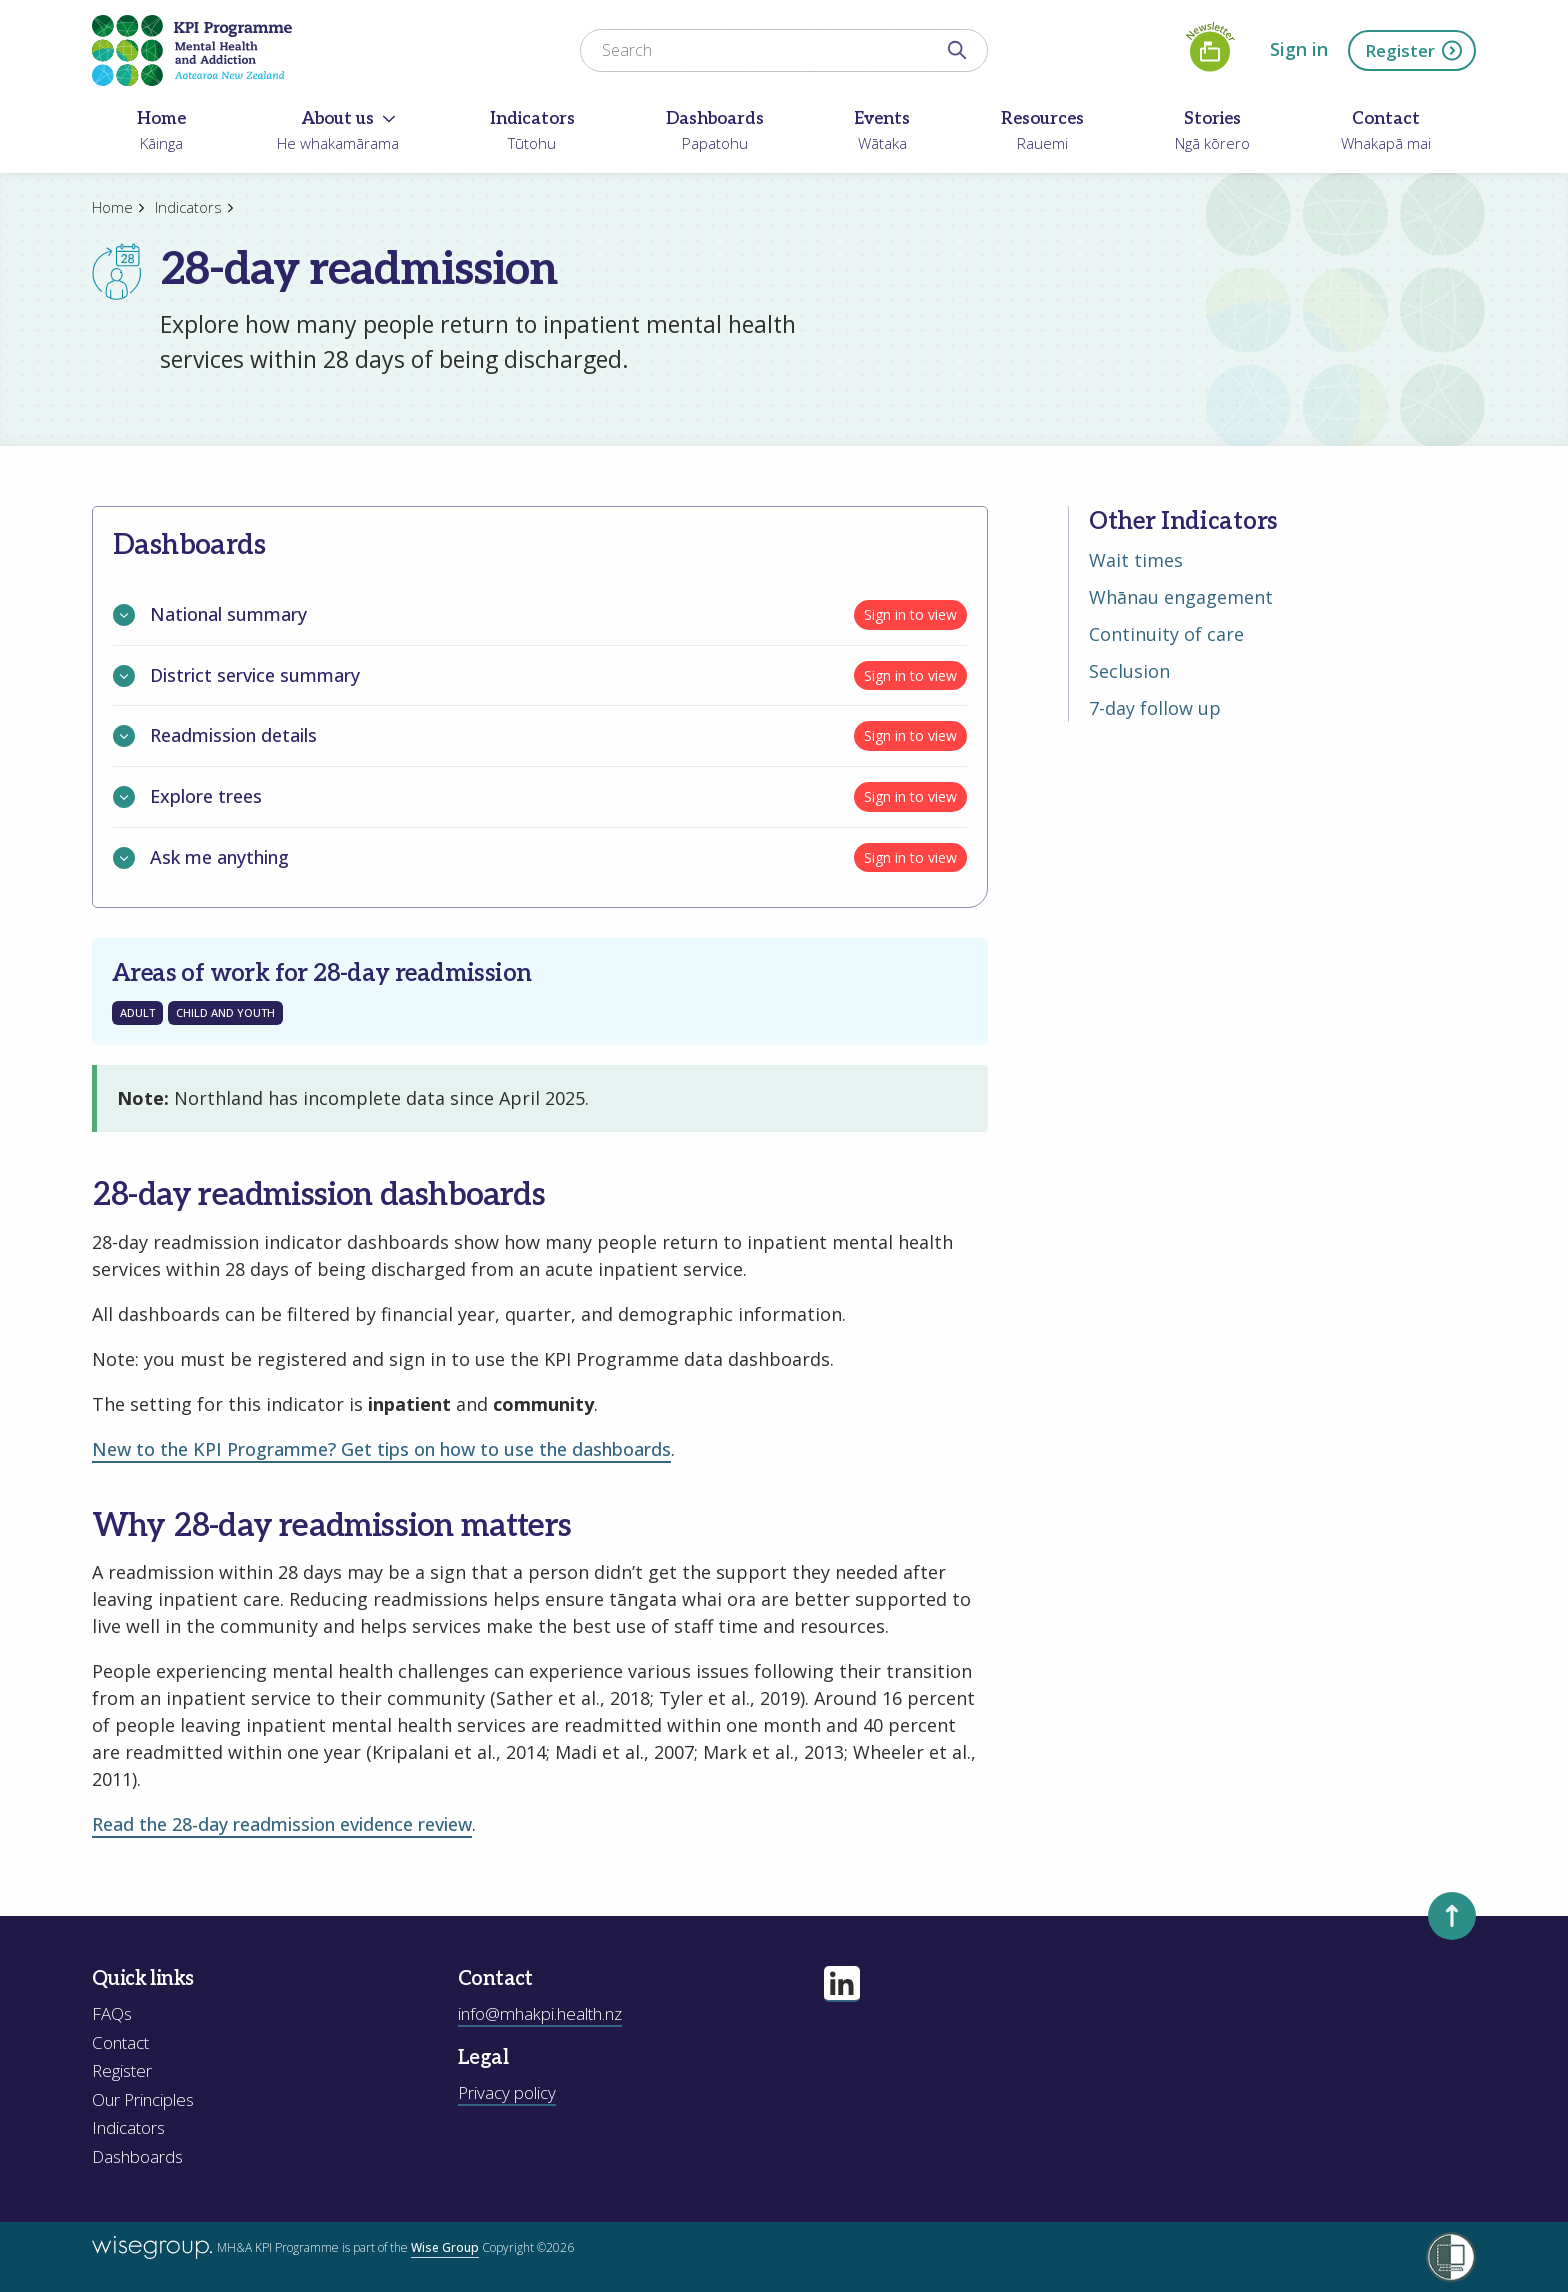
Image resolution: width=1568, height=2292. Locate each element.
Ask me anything (201, 858)
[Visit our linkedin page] (842, 1984)
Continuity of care (1166, 634)
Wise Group (445, 2247)
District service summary (236, 676)
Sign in (1299, 49)
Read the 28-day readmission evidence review (282, 1824)
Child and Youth (225, 1012)
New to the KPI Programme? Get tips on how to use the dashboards (381, 1449)
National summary (210, 615)
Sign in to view (910, 614)
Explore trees (187, 797)
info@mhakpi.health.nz (540, 2013)
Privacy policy (507, 2092)
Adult (137, 1012)
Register (1414, 50)
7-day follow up (1155, 708)
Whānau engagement (1181, 597)
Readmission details (215, 736)
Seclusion (1129, 671)
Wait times (1136, 560)
